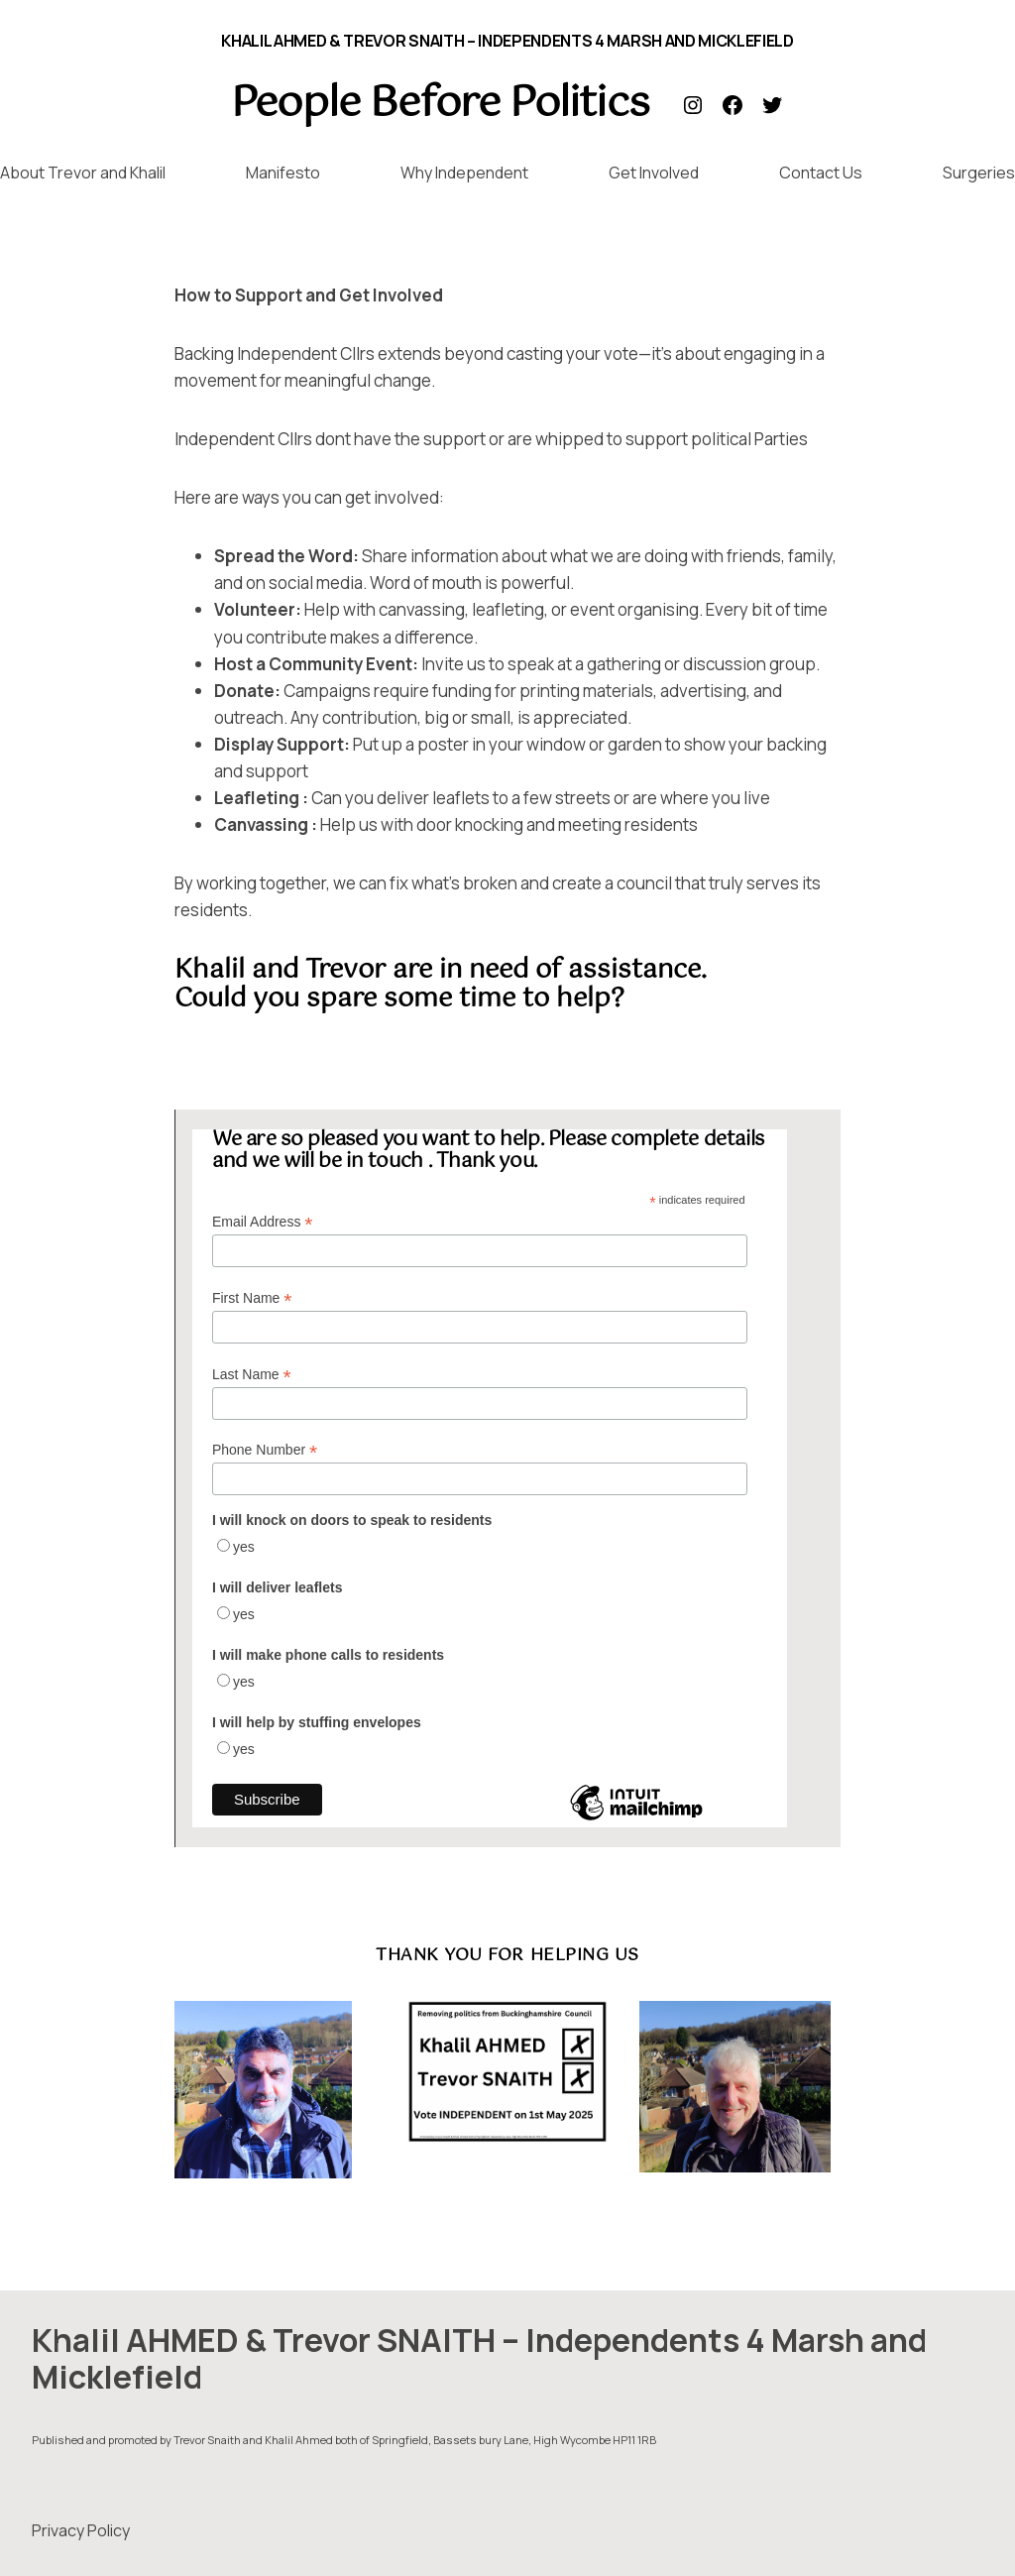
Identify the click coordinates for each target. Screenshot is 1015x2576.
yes (244, 1547)
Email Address (262, 1222)
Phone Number (264, 1450)
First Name (252, 1298)
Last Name (251, 1374)
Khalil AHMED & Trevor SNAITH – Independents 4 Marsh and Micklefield (507, 41)
